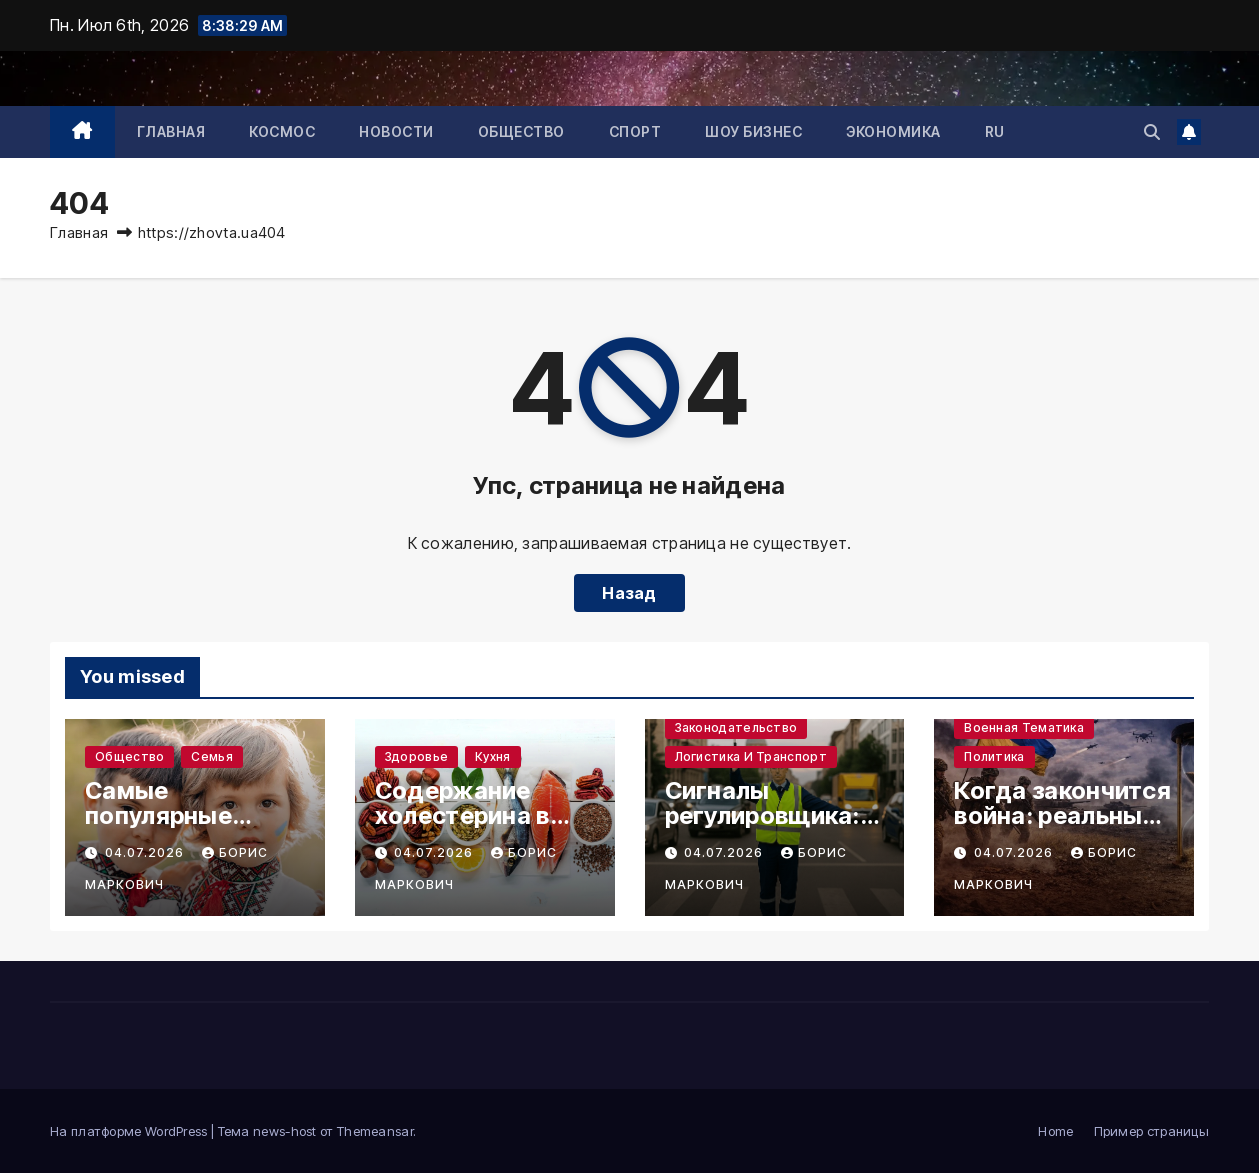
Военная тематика (1024, 727)
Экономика (893, 131)
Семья (212, 756)
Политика (994, 756)
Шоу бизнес (753, 131)
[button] (1152, 132)
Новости (396, 131)
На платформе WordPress (130, 1131)
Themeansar (375, 1131)
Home (1055, 1131)
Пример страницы (1152, 1131)
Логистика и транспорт (751, 756)
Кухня (493, 756)
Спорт (635, 131)
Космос (282, 131)
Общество (521, 131)
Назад (629, 593)
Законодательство (736, 727)
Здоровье (416, 756)
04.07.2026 (146, 852)
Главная (171, 131)
